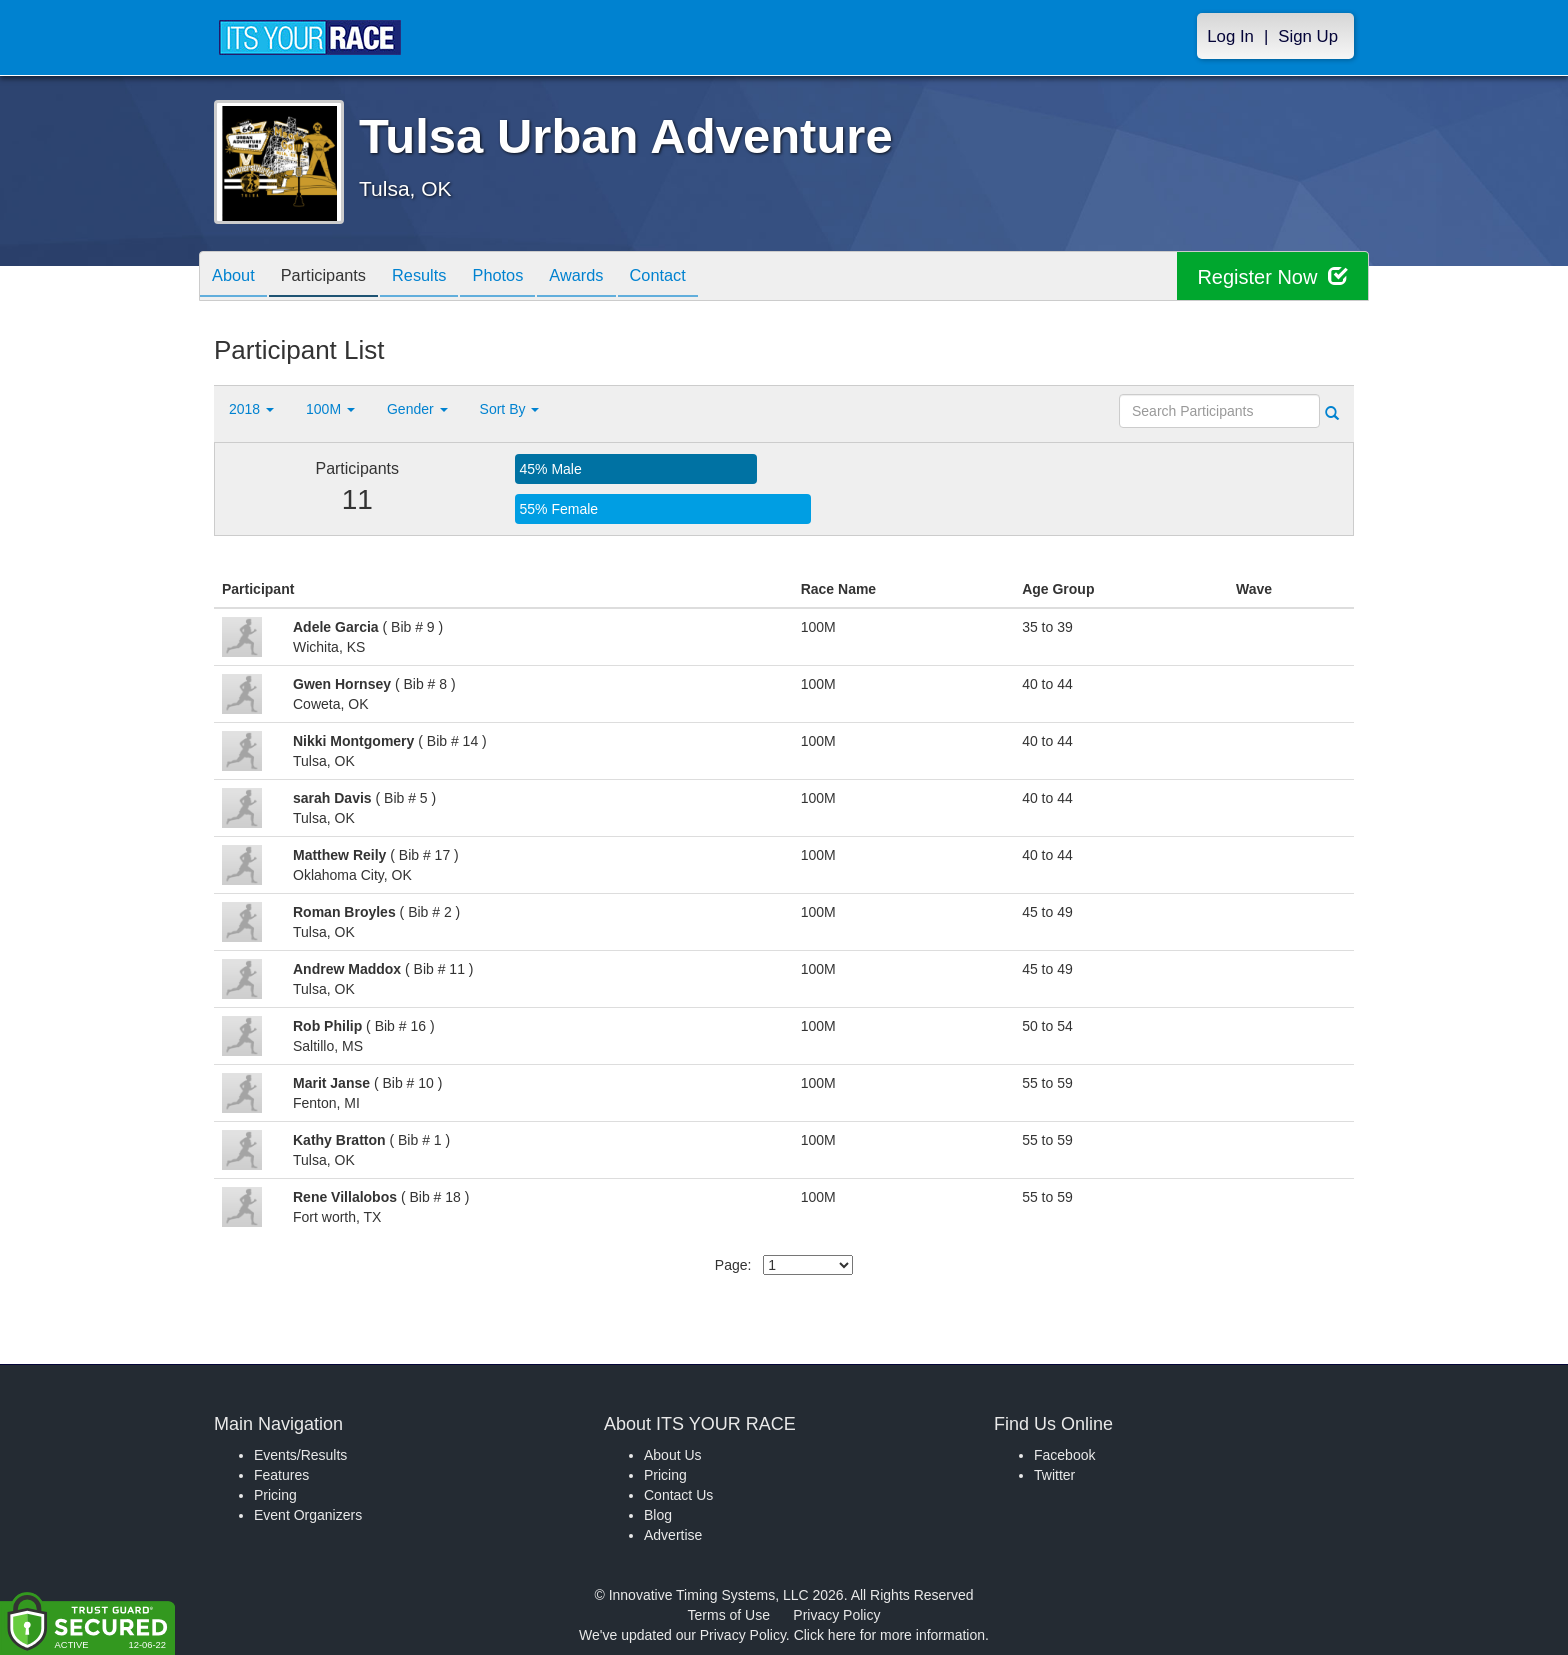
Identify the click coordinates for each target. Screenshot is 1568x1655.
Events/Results (300, 1455)
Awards (611, 277)
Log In (1230, 36)
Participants (335, 277)
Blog (658, 1515)
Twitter (1054, 1475)
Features (281, 1475)
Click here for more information (889, 1635)
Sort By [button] (510, 409)
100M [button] (330, 409)
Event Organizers (308, 1515)
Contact (699, 277)
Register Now (1272, 276)
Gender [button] (417, 409)
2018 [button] (251, 409)
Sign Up (1308, 36)
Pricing (275, 1495)
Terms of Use (729, 1615)
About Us (673, 1455)
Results (439, 277)
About (237, 277)
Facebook (1064, 1455)
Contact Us (678, 1495)
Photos (525, 277)
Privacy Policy (836, 1615)
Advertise (673, 1535)
